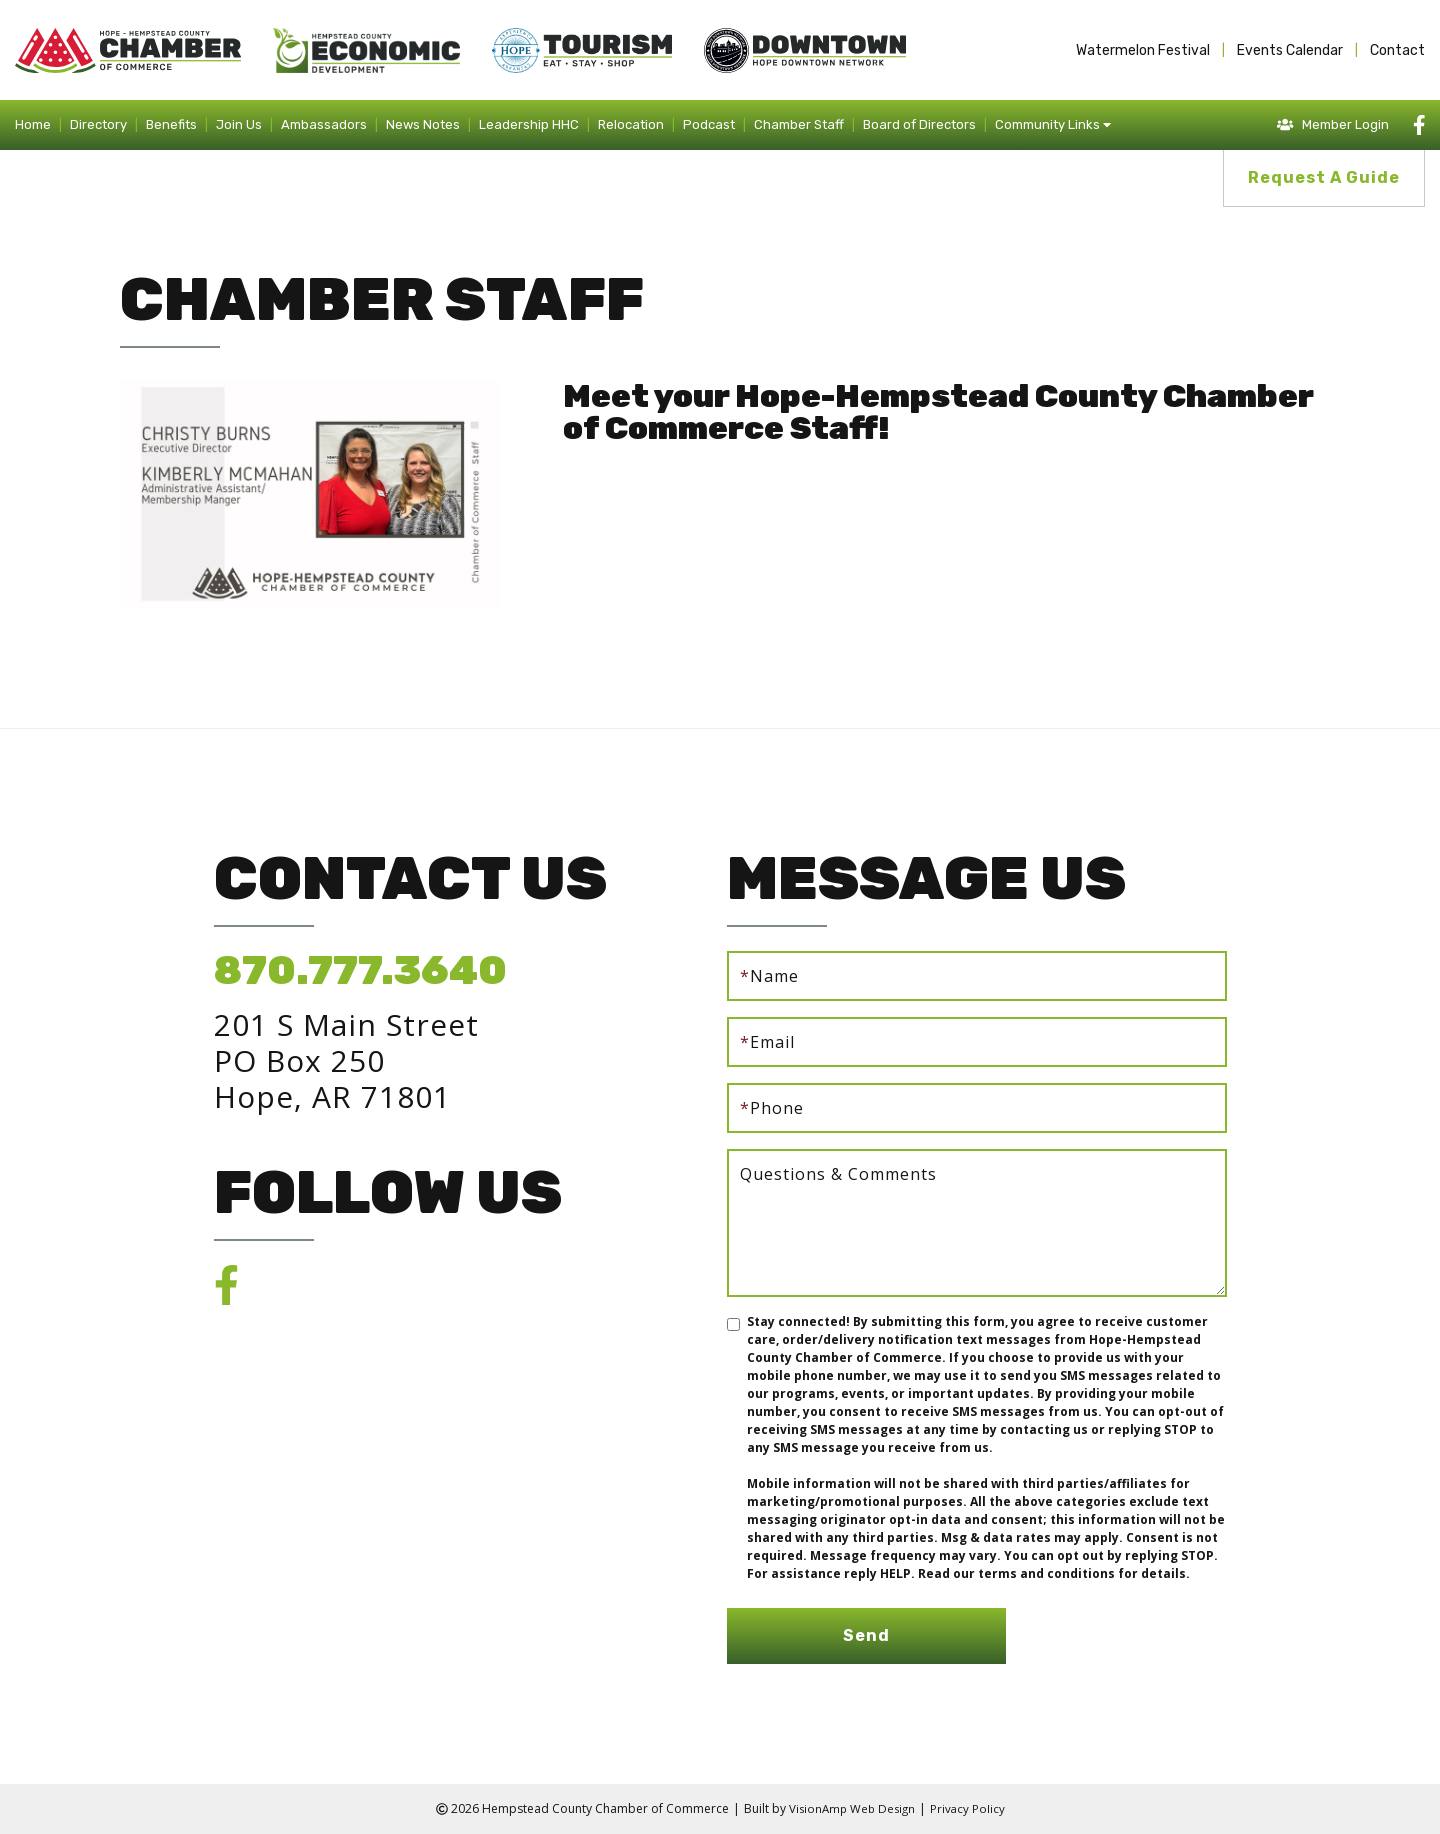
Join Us (239, 124)
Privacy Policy (970, 1808)
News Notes (423, 124)
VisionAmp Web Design (851, 1808)
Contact (1397, 50)
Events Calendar (1290, 50)
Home (33, 124)
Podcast (709, 124)
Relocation (631, 124)
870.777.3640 (360, 970)
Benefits (171, 124)
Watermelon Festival (1143, 50)
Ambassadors (324, 124)
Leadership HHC (529, 124)
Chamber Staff (799, 124)
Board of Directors (919, 124)
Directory (98, 124)
